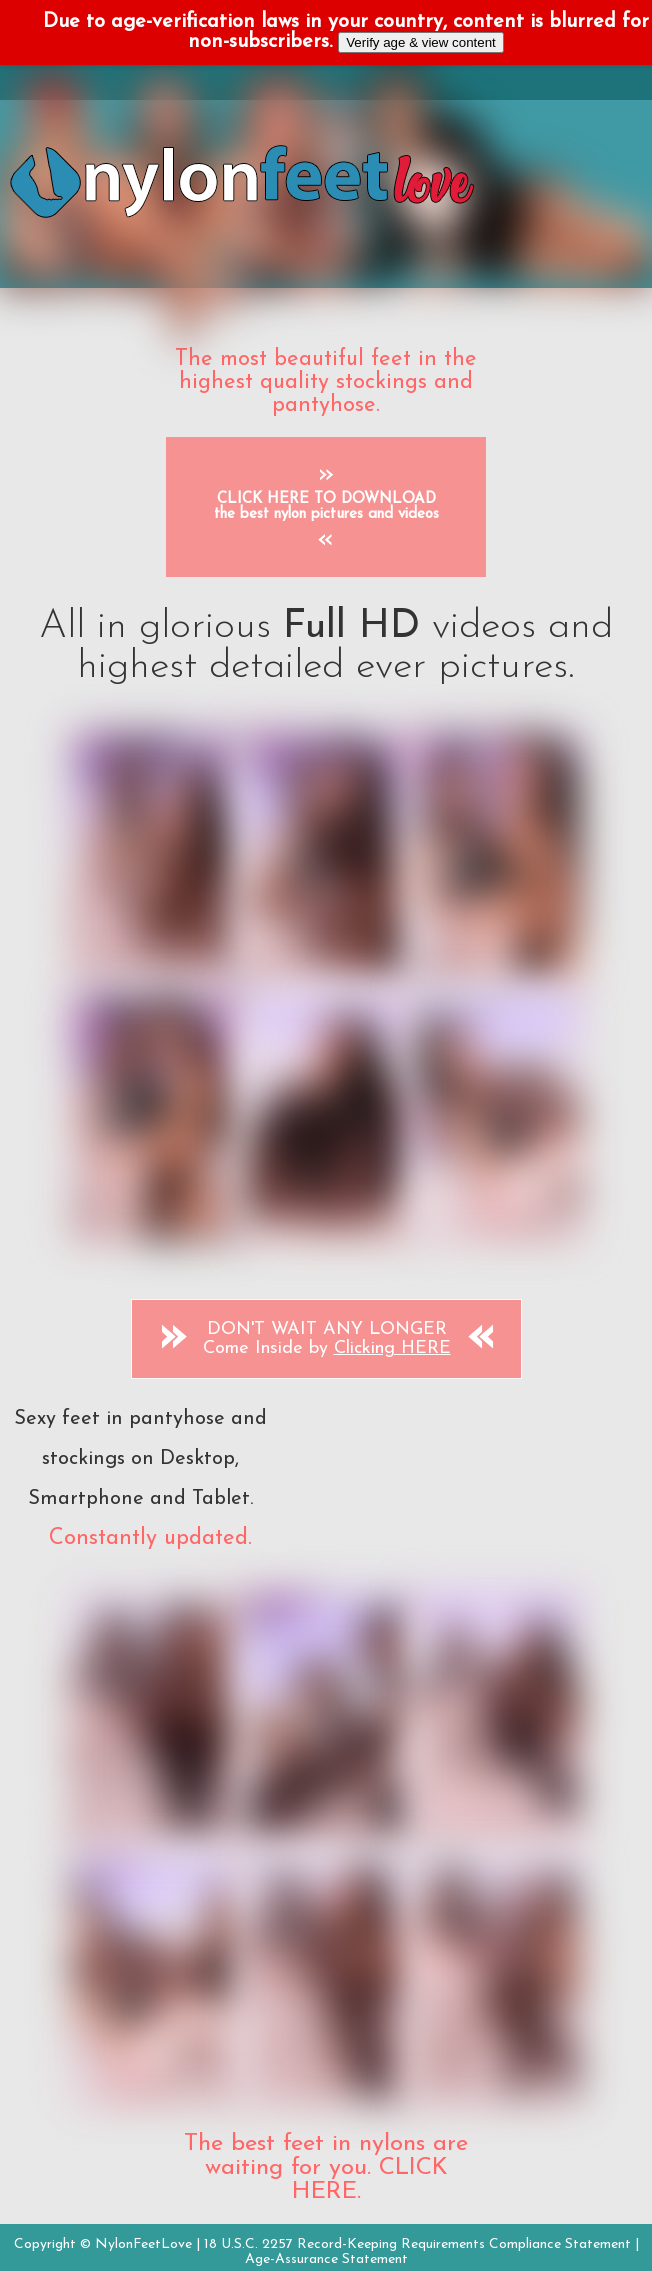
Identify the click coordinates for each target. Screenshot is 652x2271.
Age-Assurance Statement (326, 2259)
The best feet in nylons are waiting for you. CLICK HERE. (326, 2168)
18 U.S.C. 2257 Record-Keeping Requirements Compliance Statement (417, 2244)
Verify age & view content (421, 42)
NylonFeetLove (143, 2244)
